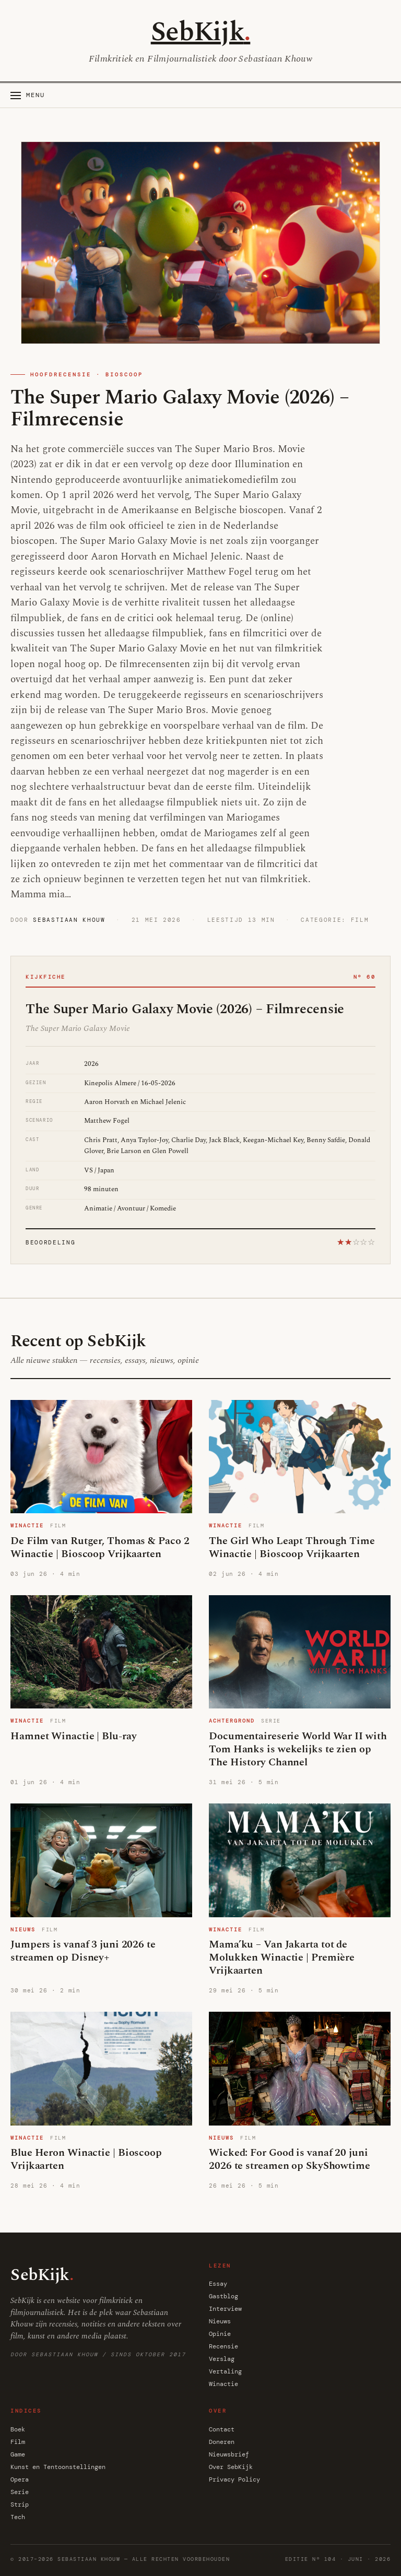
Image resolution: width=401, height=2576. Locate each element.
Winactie (223, 2384)
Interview (225, 2309)
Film (17, 2442)
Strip (19, 2504)
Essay (218, 2284)
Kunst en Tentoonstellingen (57, 2467)
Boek (17, 2429)
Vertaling (225, 2371)
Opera (19, 2479)
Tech (17, 2517)
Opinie (220, 2334)
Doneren (221, 2442)
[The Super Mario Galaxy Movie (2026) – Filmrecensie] (200, 242)
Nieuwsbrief (229, 2454)
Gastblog (223, 2296)
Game (17, 2454)
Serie (19, 2492)
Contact (221, 2429)
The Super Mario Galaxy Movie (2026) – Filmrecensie (179, 409)
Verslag (221, 2359)
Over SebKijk (231, 2467)
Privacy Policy (234, 2479)
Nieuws (220, 2321)
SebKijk (201, 32)
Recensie (223, 2346)
